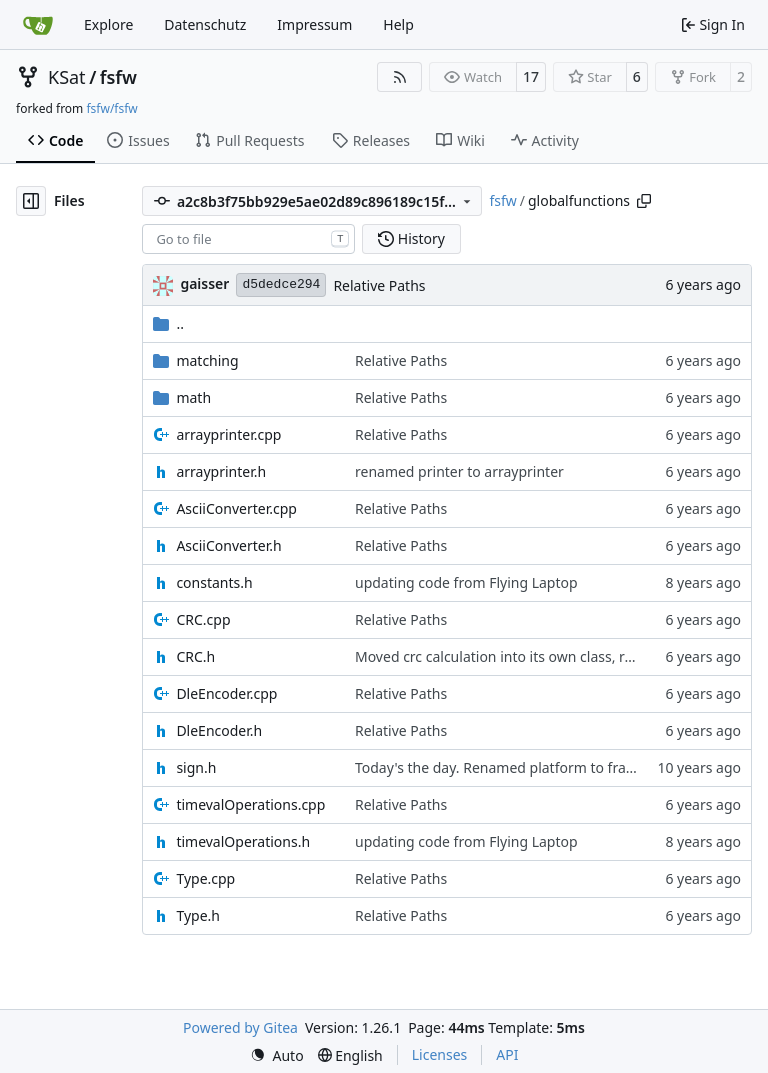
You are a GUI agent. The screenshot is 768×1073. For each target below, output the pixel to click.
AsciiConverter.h (228, 545)
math (193, 397)
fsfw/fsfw (111, 108)
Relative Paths (379, 285)
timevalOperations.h (243, 841)
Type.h (198, 915)
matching (207, 360)
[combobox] (248, 239)
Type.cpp (205, 878)
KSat (67, 77)
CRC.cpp (203, 619)
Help (398, 24)
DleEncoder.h (219, 730)
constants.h (214, 582)
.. (168, 323)
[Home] (38, 25)
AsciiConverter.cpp (236, 508)
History (411, 238)
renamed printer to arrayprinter (459, 471)
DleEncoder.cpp (226, 693)
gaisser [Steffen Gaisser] (204, 283)
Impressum (314, 24)
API (507, 1054)
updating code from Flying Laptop (466, 582)
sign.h (196, 767)
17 (531, 76)
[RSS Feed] (400, 77)
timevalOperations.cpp (250, 804)
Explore (108, 24)
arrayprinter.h (221, 471)
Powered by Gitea (240, 1027)
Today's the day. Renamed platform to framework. (519, 767)
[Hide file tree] (31, 201)
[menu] (277, 1055)
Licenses (440, 1054)
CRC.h (195, 656)
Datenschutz (205, 24)
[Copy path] (644, 201)
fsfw (118, 77)
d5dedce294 (281, 284)
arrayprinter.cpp (228, 434)
